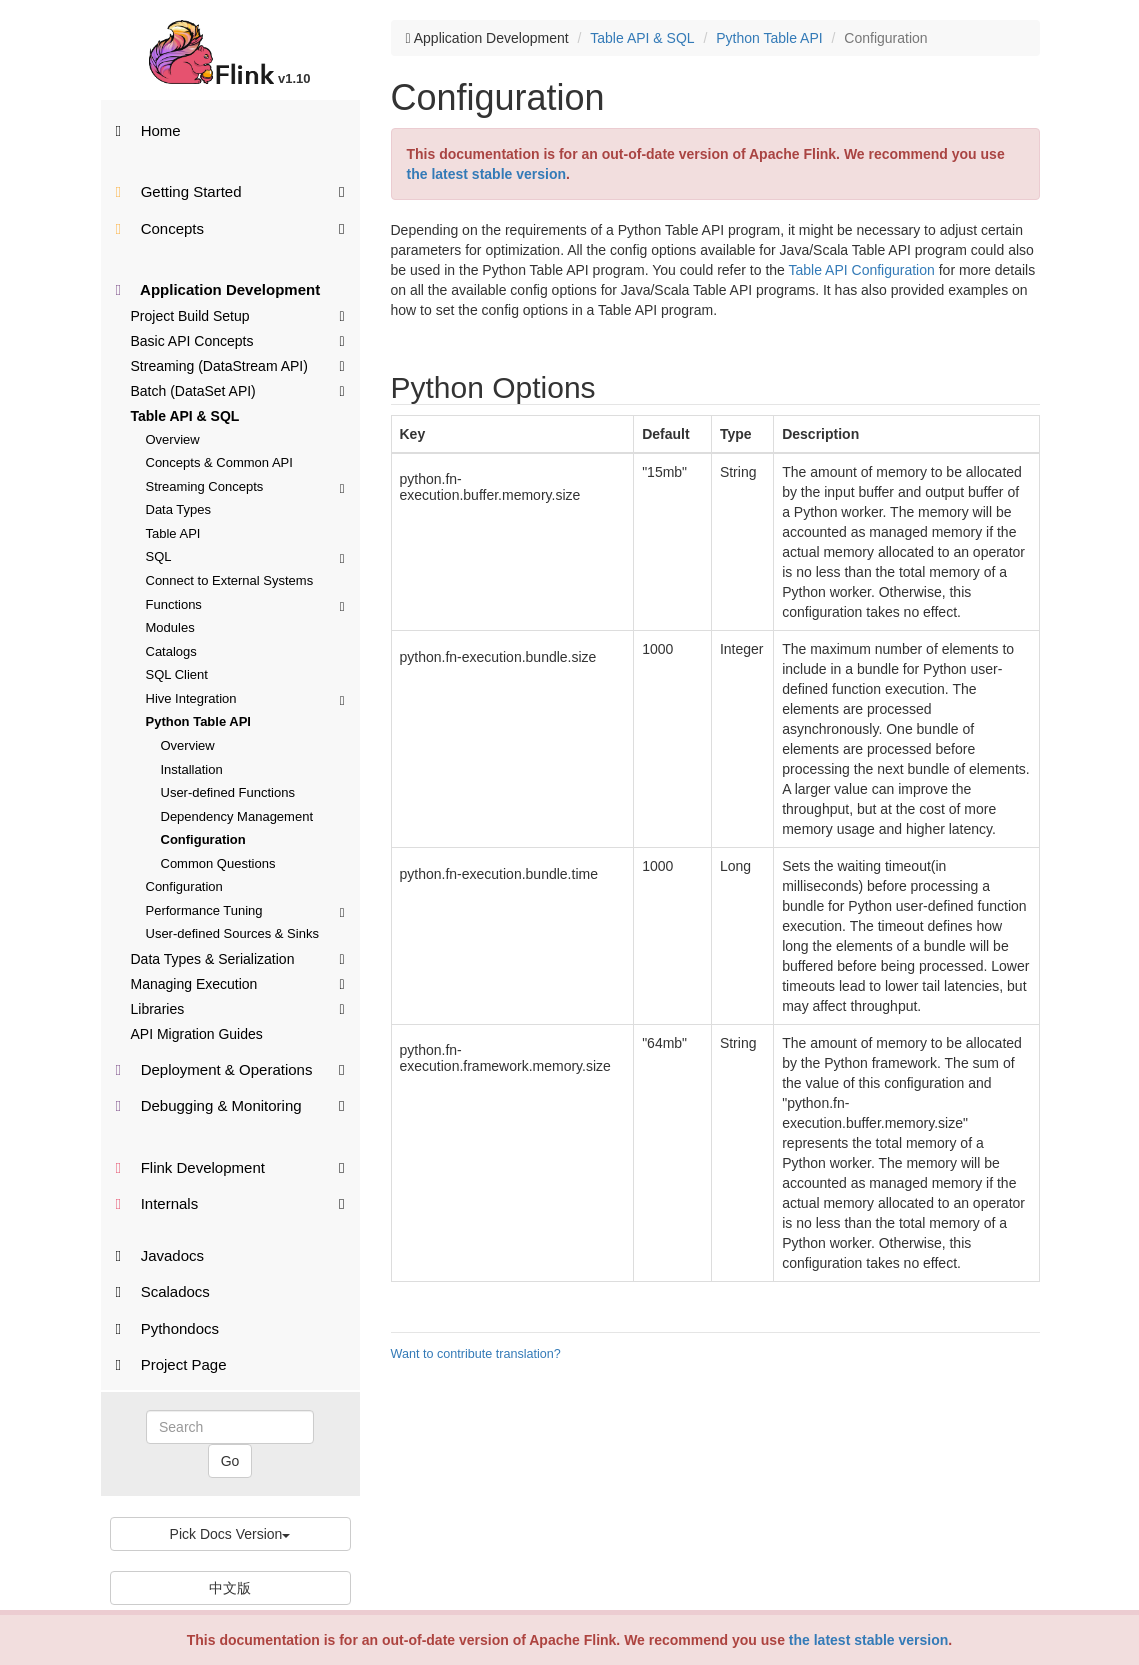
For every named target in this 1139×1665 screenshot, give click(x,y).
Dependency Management (237, 816)
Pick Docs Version (230, 1534)
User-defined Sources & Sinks (232, 933)
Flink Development (230, 1166)
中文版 (230, 1588)
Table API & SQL (185, 416)
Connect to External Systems (230, 580)
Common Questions (218, 863)
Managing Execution (238, 983)
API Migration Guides (197, 1034)
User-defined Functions (228, 792)
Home (148, 130)
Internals (230, 1202)
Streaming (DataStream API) (238, 365)
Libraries (238, 1008)
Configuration (203, 839)
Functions (245, 604)
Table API (173, 533)
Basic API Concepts (238, 340)
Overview (173, 439)
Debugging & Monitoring (230, 1104)
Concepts (230, 227)
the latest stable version (869, 1640)
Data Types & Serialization (238, 958)
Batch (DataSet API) (238, 390)
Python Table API (198, 721)
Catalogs (171, 651)
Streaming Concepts (245, 486)
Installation (192, 769)
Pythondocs (168, 1328)
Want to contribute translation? (476, 1354)
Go (230, 1461)
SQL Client (177, 674)
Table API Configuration (861, 270)
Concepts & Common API (219, 462)
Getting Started (230, 190)
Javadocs (160, 1255)
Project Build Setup (238, 315)
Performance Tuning (245, 910)
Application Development (218, 289)
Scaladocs (163, 1291)
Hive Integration (245, 698)
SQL (245, 556)
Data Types (179, 509)
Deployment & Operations (230, 1068)
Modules (170, 627)
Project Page (171, 1364)
